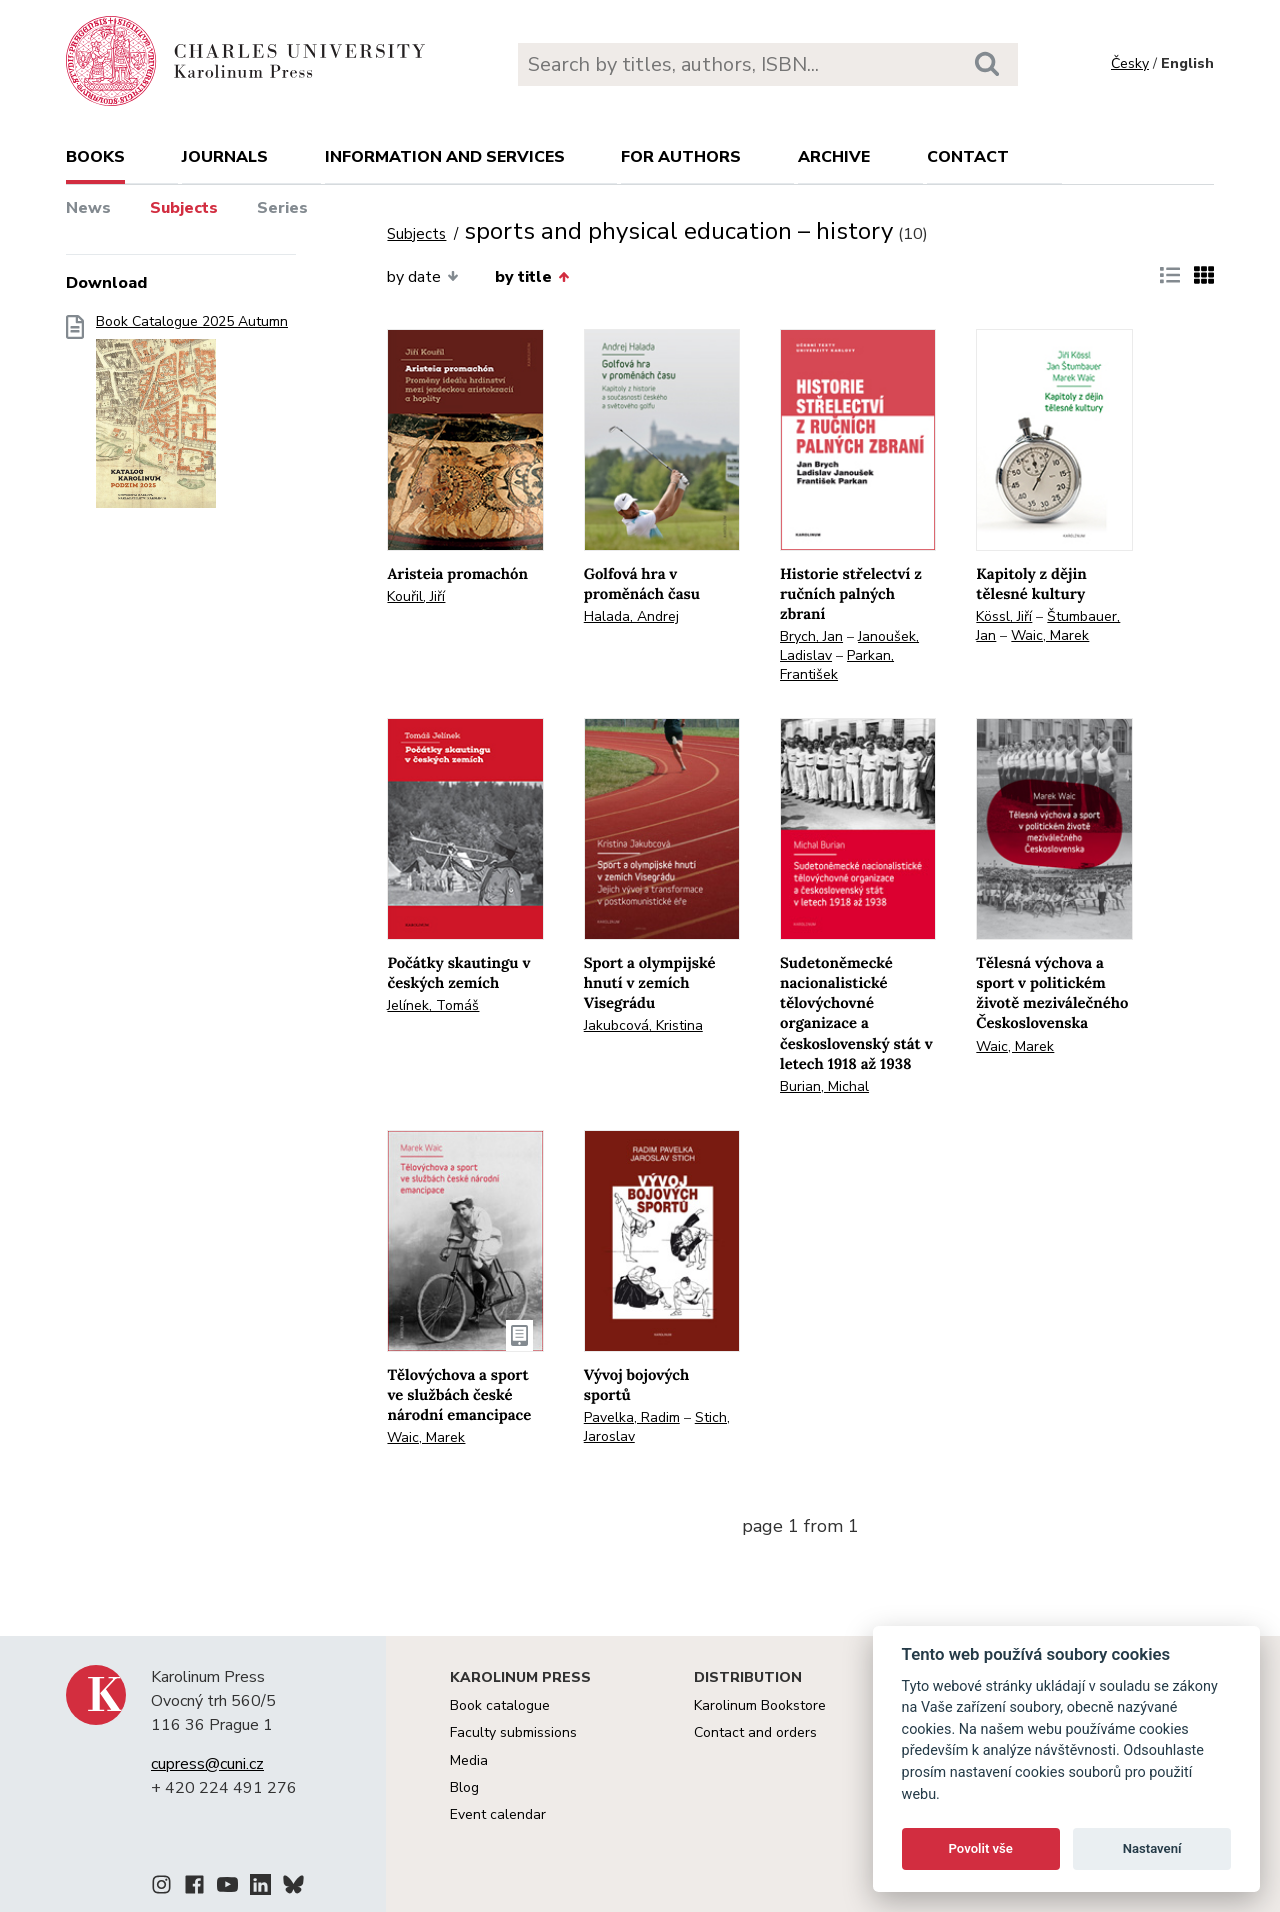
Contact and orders (755, 1732)
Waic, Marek (1050, 635)
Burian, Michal (824, 1086)
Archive (834, 157)
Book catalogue (500, 1705)
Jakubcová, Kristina (643, 1025)
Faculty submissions (513, 1732)
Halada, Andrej (631, 616)
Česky (1130, 63)
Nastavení (1152, 1848)
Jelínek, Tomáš (433, 1005)
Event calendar (498, 1814)
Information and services (445, 157)
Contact (968, 157)
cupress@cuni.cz (207, 1764)
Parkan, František (837, 665)
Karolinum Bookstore (760, 1705)
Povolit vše (981, 1848)
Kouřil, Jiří (416, 596)
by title (532, 277)
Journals (225, 157)
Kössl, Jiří (1004, 616)
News (88, 208)
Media (469, 1760)
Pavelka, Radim (632, 1417)
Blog (464, 1787)
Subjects (184, 208)
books (95, 157)
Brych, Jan (811, 636)
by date (422, 277)
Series (282, 208)
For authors (681, 157)
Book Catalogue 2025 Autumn (192, 417)
